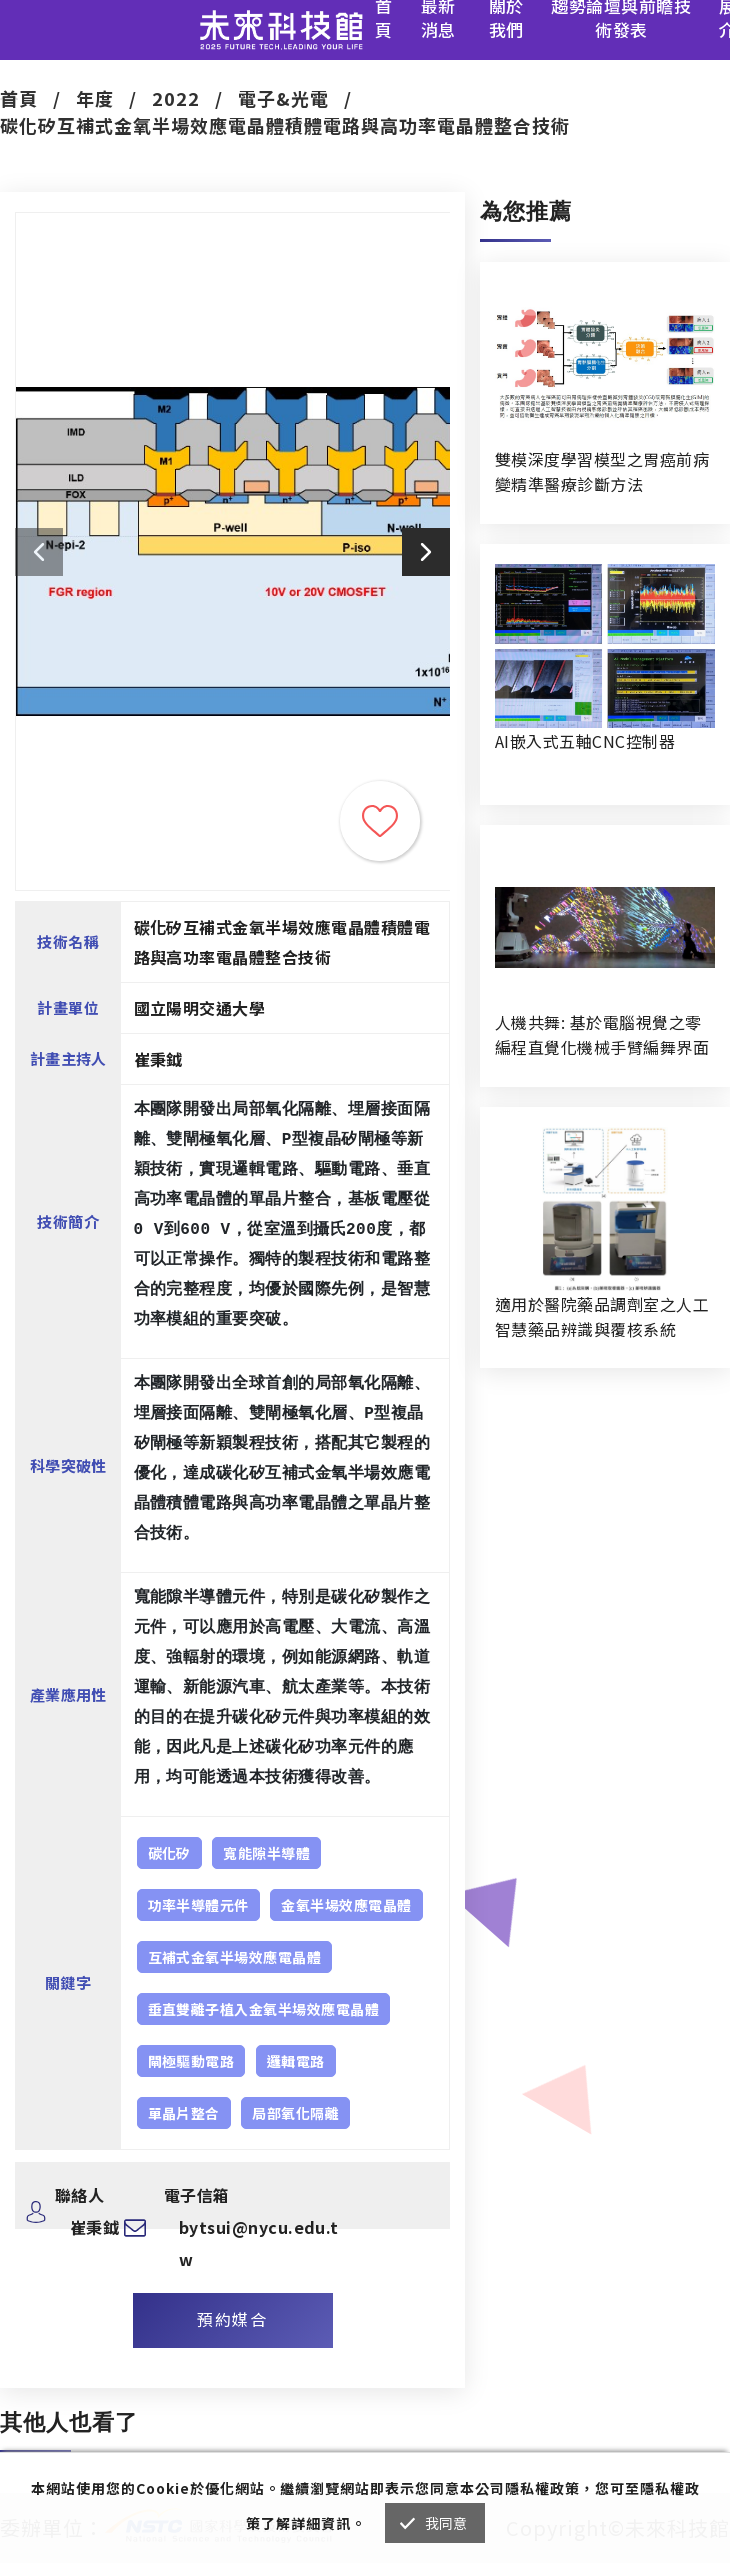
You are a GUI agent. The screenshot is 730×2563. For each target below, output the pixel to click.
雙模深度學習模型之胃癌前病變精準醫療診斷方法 (602, 471)
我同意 (446, 2523)
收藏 (380, 821)
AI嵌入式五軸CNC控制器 (585, 741)
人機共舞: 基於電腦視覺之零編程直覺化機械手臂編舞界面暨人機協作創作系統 (602, 1035)
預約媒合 (232, 2319)
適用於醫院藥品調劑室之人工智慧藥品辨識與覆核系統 (602, 1316)
